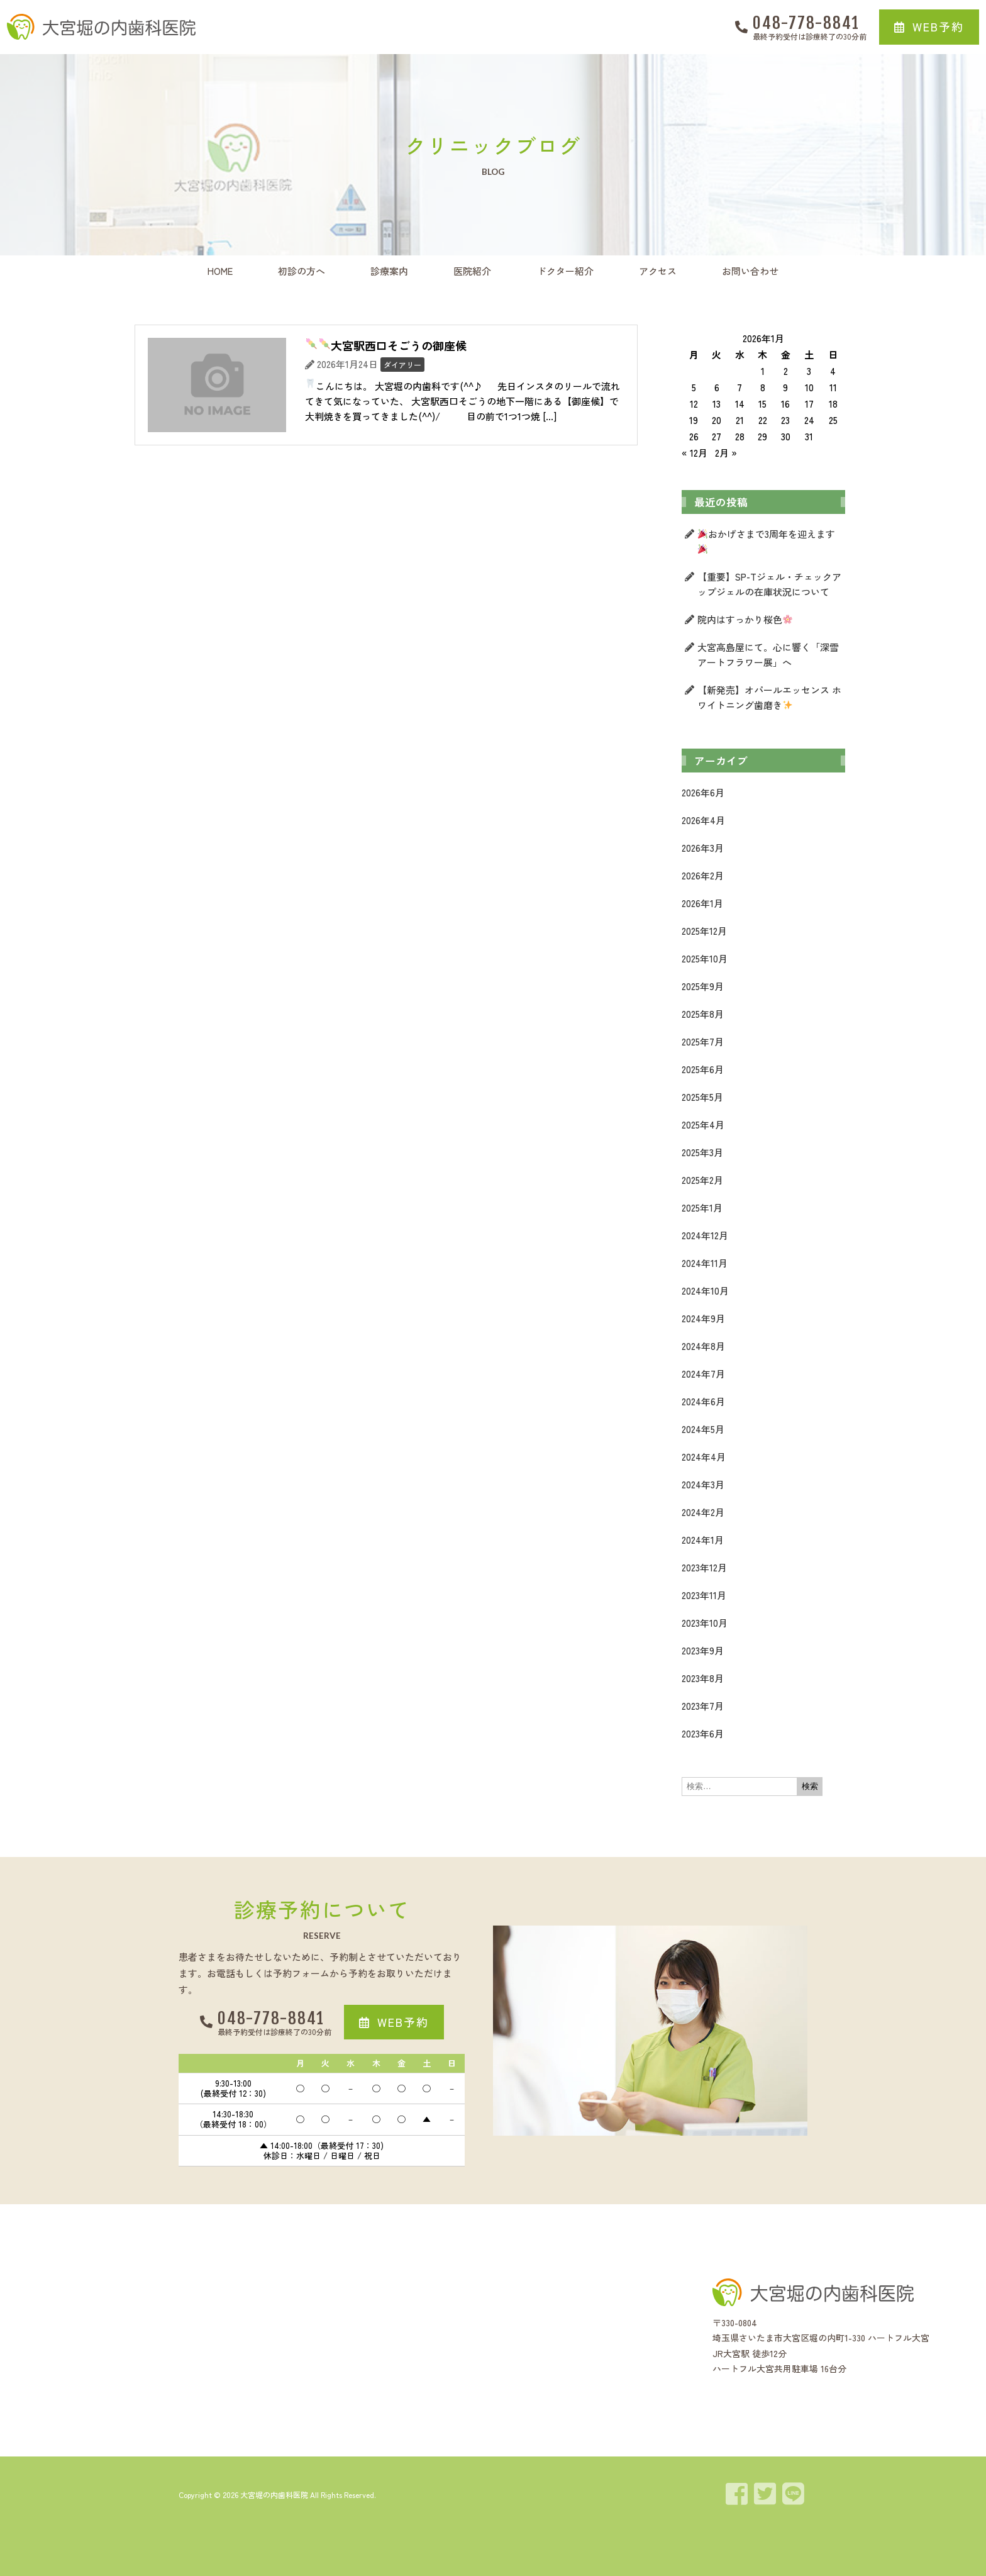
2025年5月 (702, 1096)
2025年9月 (703, 986)
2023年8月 (703, 1678)
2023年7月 (703, 1705)
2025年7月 (703, 1041)
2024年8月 (703, 1345)
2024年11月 (705, 1262)
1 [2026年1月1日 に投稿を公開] (763, 370)
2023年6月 (703, 1733)
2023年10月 (705, 1622)
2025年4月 (703, 1124)
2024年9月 (703, 1318)
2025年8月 (703, 1013)
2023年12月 (704, 1567)
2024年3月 (703, 1484)
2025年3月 (702, 1152)
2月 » (726, 452)
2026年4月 (703, 820)
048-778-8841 (806, 23)
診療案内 (389, 270)
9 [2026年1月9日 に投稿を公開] (785, 387)
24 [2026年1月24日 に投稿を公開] (809, 420)
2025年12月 (704, 930)
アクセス (658, 270)
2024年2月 (703, 1512)
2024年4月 (704, 1456)
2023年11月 (704, 1595)
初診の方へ (301, 270)
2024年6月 (703, 1401)
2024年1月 (703, 1539)
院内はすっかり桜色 (744, 619)
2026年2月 (703, 875)
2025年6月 (703, 1069)
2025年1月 (702, 1207)
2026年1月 (702, 903)
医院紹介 (472, 270)
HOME (220, 270)
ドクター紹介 (565, 270)
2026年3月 (703, 847)
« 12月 (694, 452)
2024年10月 (705, 1290)
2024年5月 (703, 1429)
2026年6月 (703, 792)
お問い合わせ (750, 270)
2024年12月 (705, 1235)
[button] (929, 27)
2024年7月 (703, 1373)
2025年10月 (705, 958)
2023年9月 (703, 1650)
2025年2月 (702, 1179)
